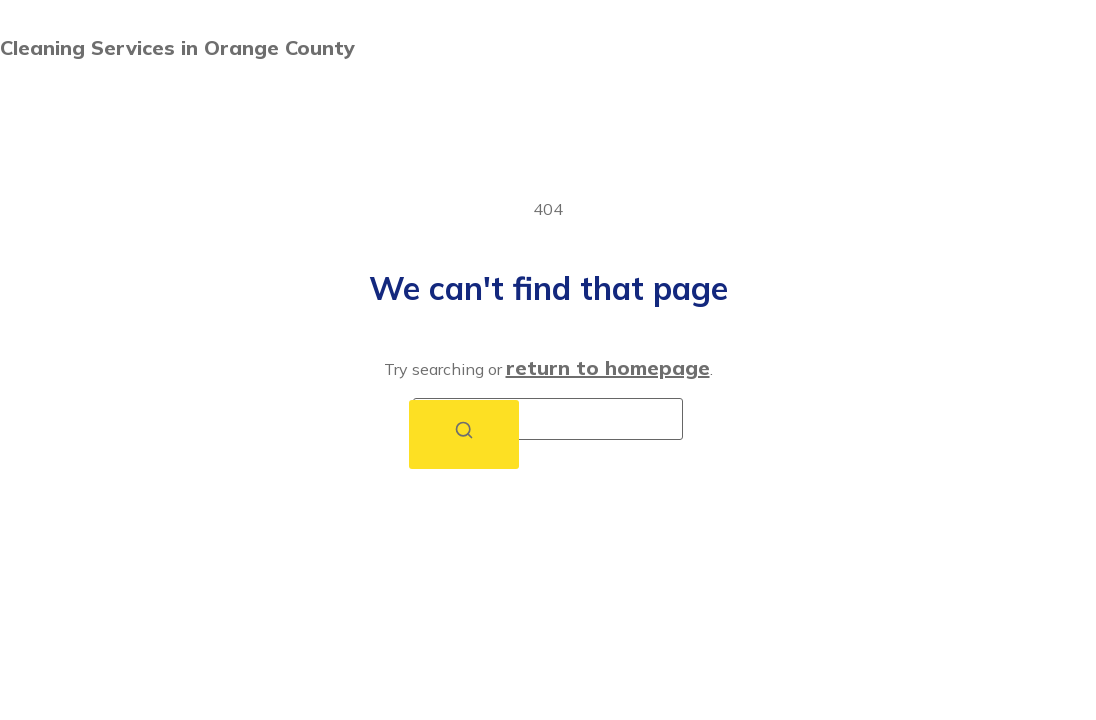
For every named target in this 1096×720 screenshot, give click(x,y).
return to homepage (608, 367)
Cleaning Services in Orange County (177, 47)
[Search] (464, 434)
